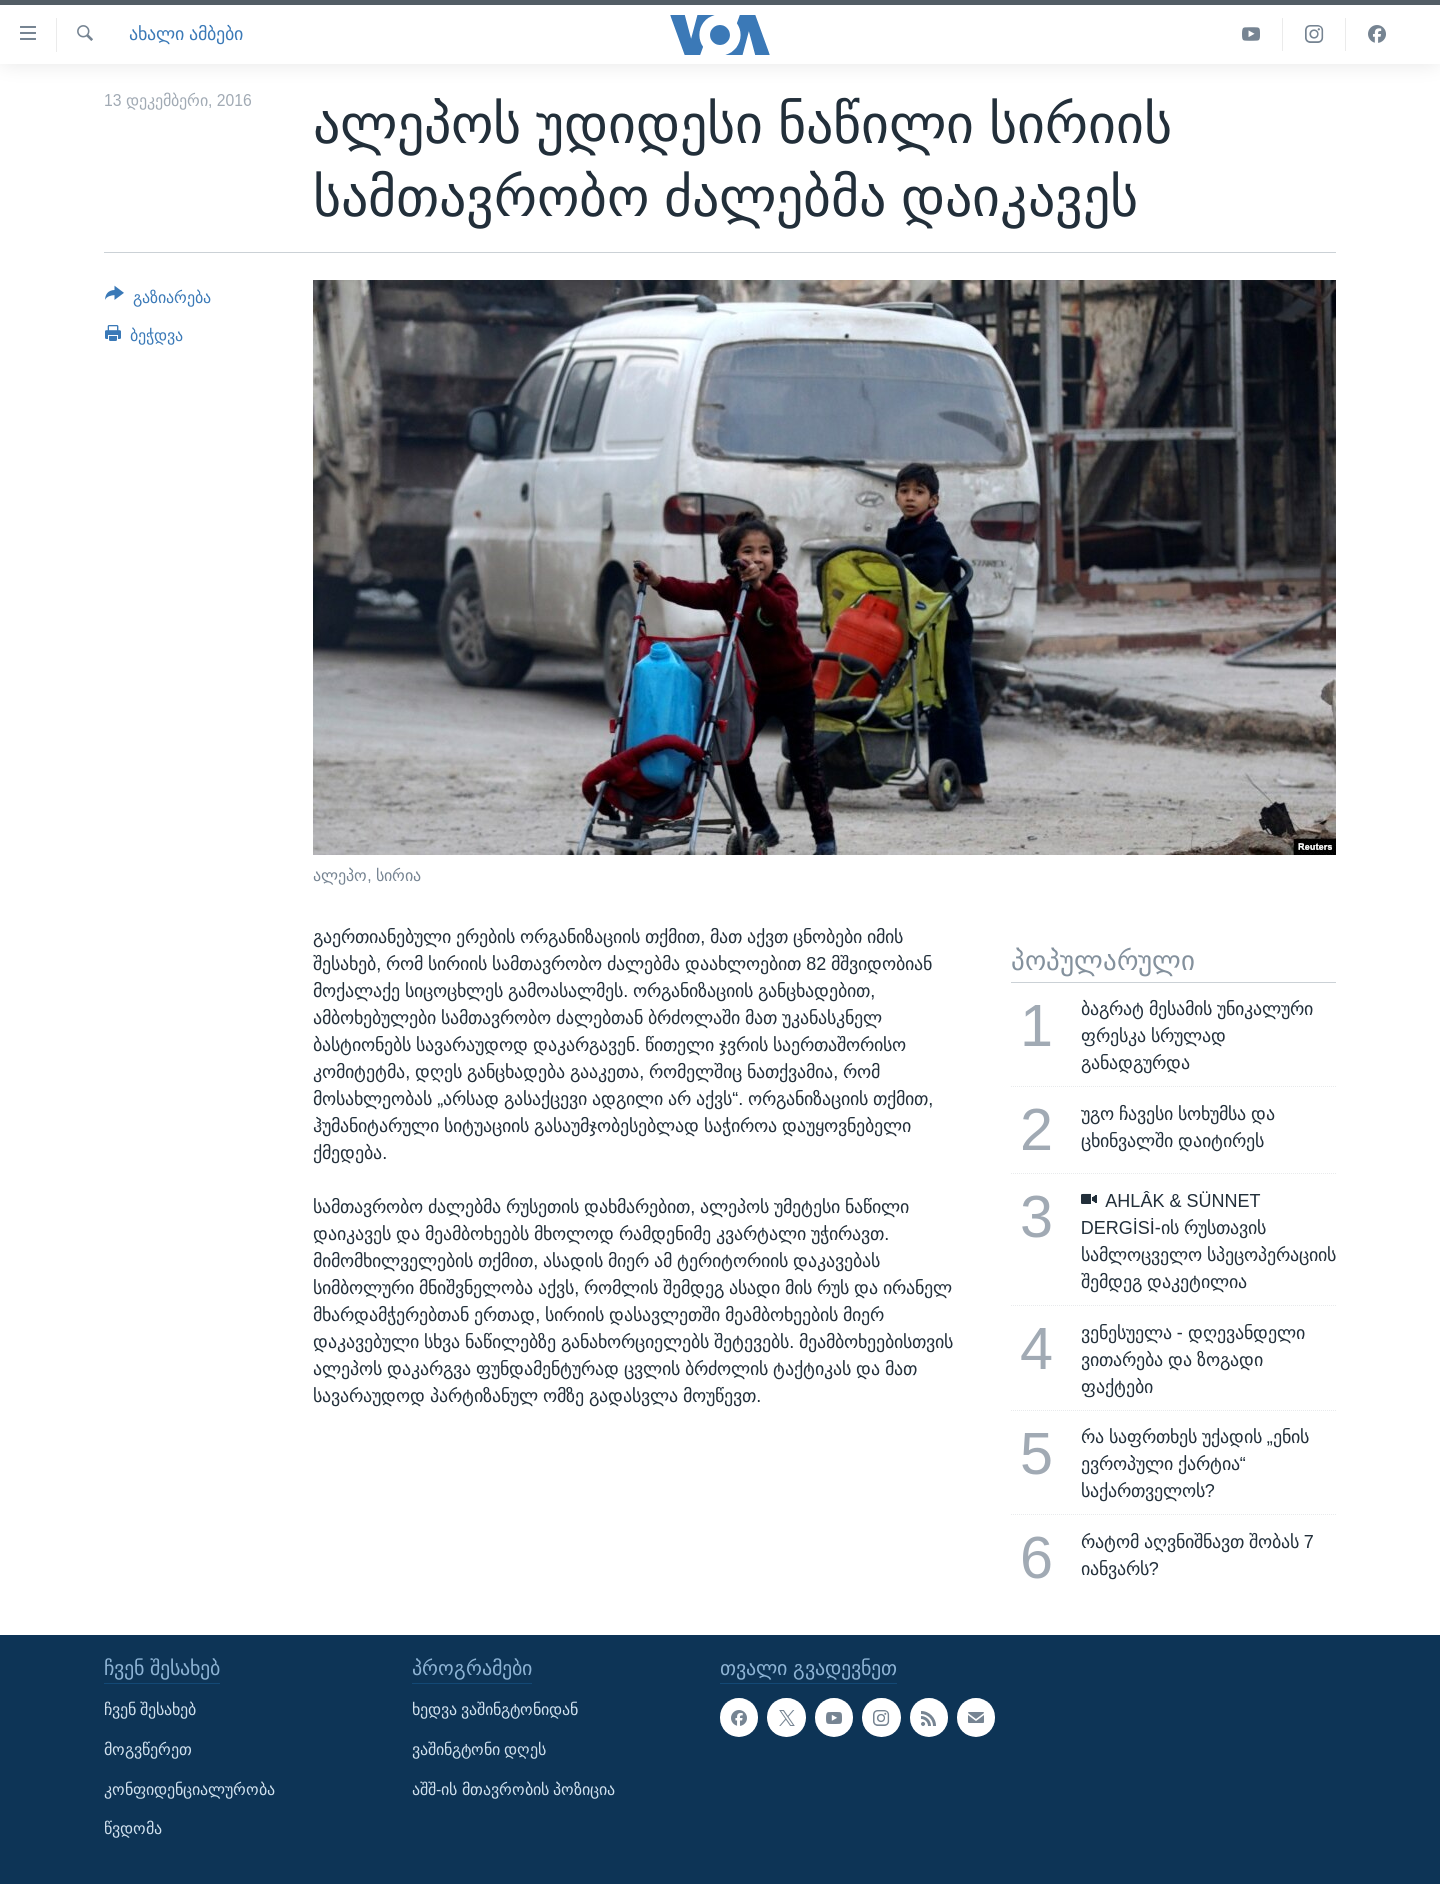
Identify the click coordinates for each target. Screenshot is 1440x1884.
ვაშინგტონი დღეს (479, 1749)
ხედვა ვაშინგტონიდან (495, 1709)
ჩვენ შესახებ (150, 1709)
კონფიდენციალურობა (189, 1788)
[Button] (158, 301)
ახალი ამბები (186, 34)
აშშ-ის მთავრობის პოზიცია (513, 1788)
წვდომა (133, 1828)
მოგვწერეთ (148, 1749)
